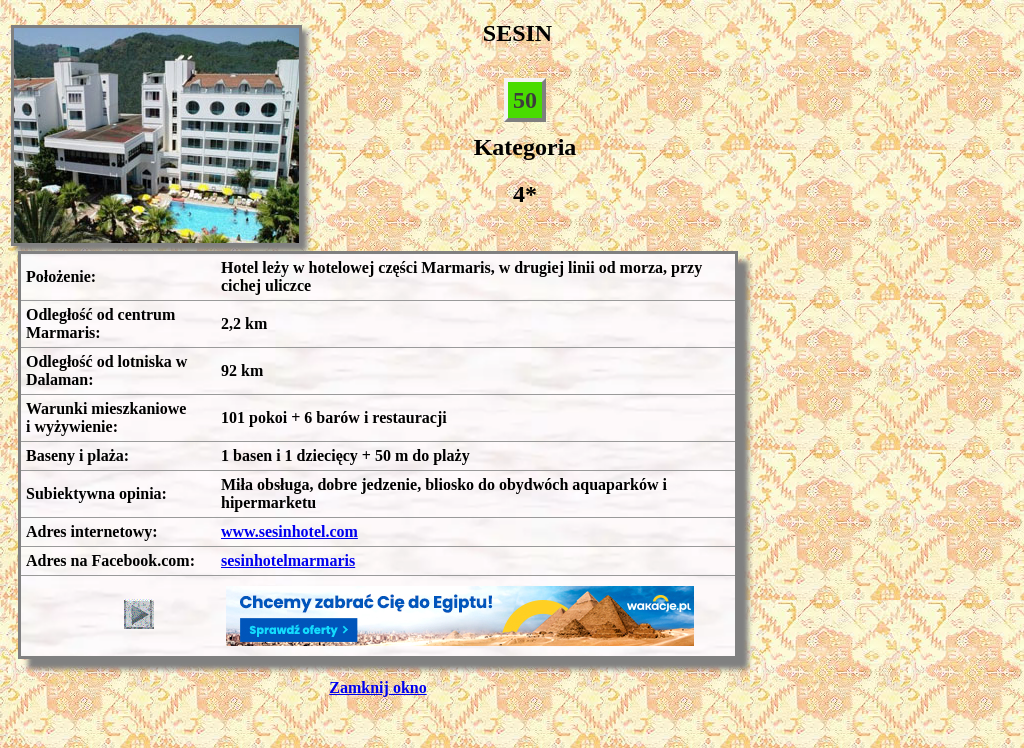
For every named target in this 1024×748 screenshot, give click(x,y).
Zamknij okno (377, 687)
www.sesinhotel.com (289, 531)
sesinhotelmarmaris (288, 560)
